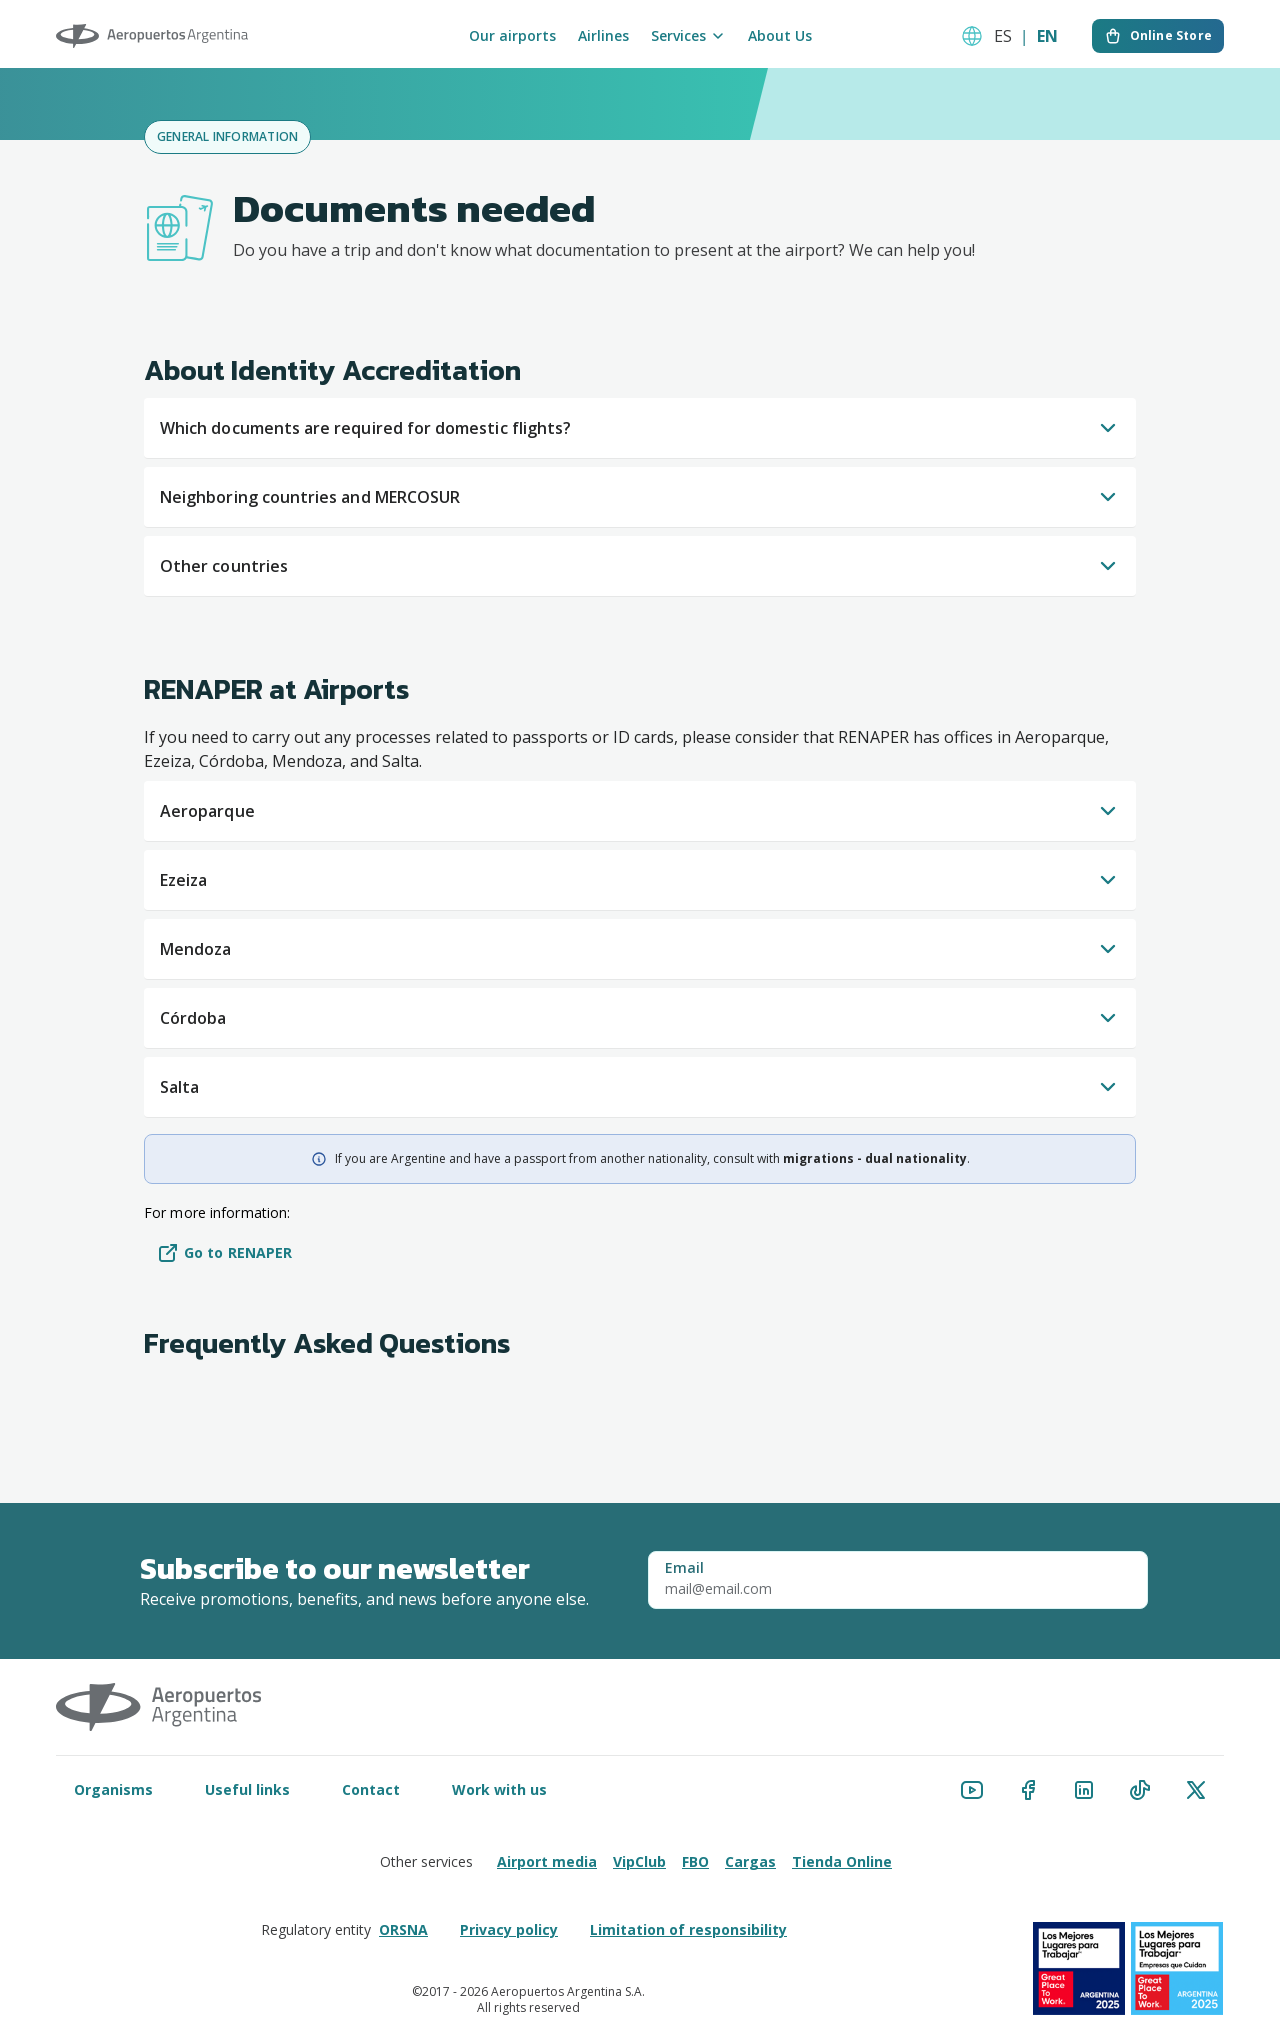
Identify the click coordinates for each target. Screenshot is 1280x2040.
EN (1047, 36)
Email (684, 1568)
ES (1003, 36)
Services (688, 36)
